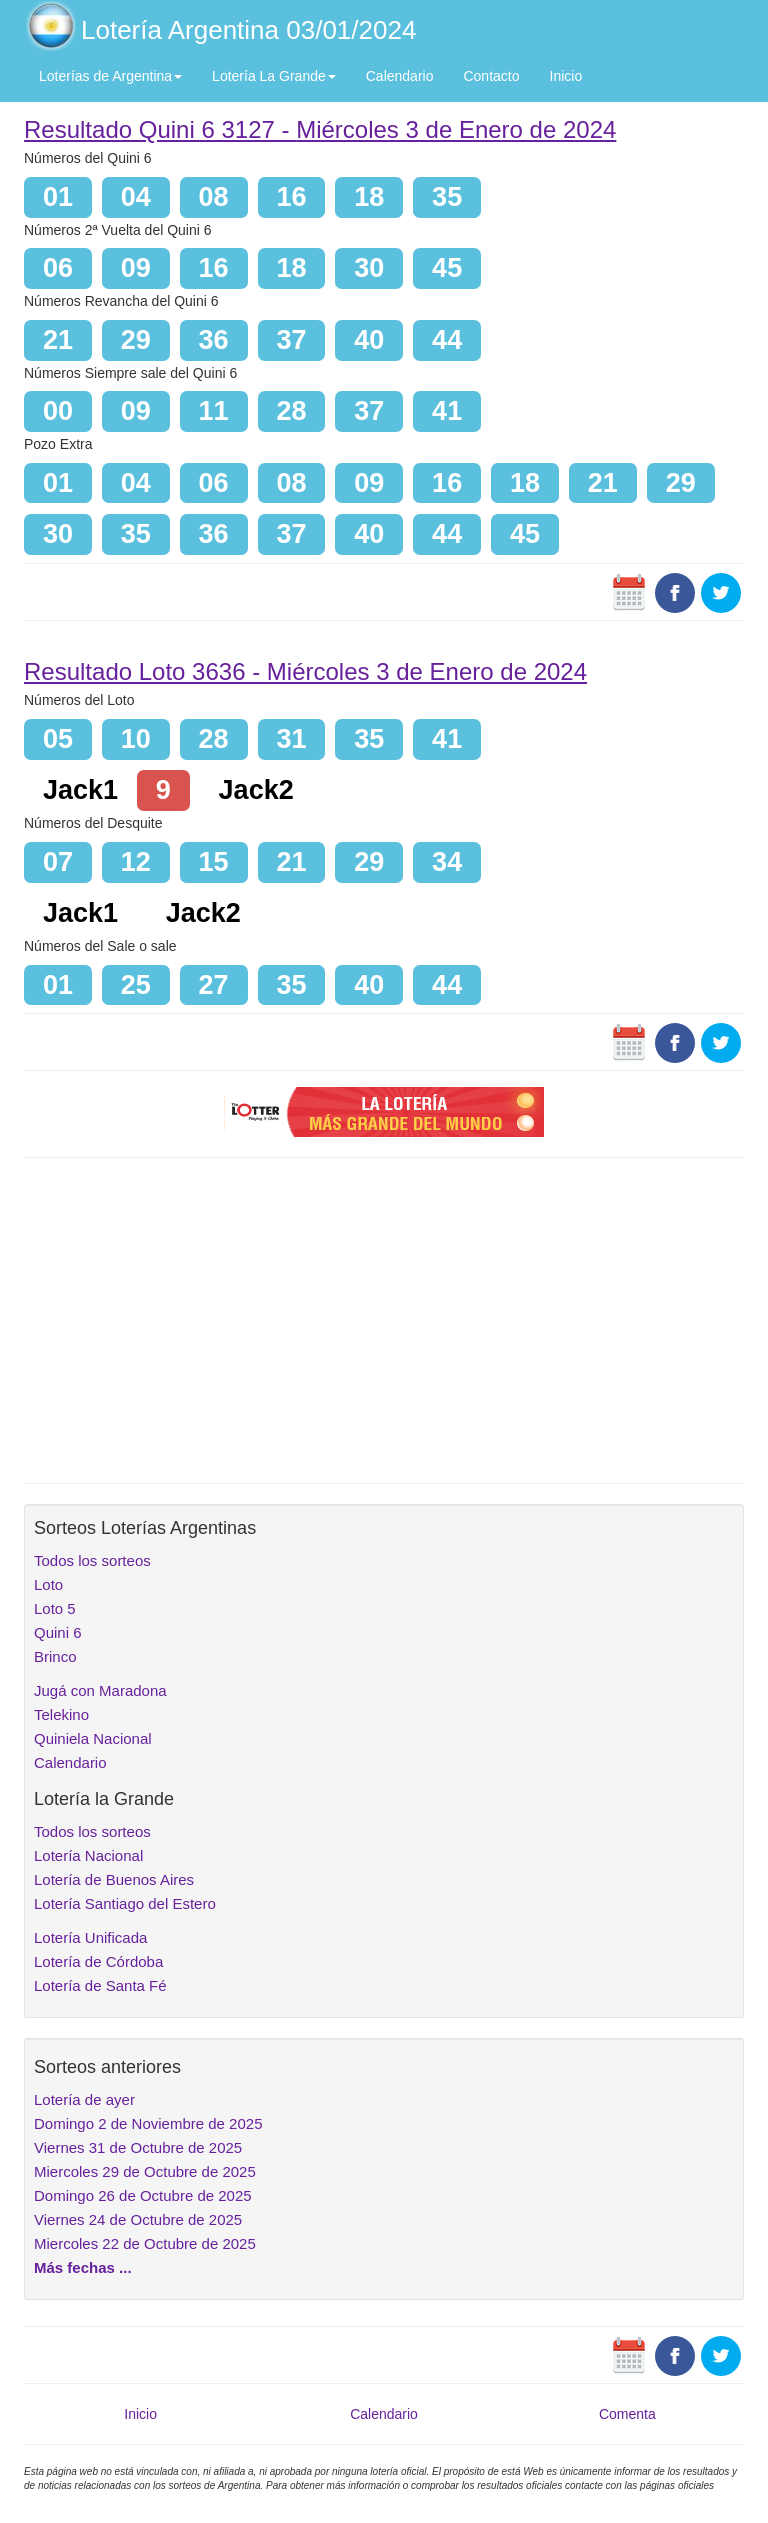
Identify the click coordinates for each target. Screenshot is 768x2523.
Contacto (491, 76)
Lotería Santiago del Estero (125, 1903)
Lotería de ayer (84, 2099)
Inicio (566, 76)
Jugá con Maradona (100, 1690)
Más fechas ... (83, 2267)
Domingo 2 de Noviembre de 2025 (148, 2123)
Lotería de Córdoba (98, 1961)
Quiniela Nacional (93, 1738)
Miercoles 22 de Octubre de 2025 (145, 2243)
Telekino (61, 1714)
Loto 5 (55, 1608)
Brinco (55, 1656)
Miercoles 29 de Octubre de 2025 (145, 2171)
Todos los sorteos (92, 1560)
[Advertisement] (384, 1318)
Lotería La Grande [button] (274, 76)
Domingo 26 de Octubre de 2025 (143, 2195)
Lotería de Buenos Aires (114, 1879)
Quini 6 (58, 1632)
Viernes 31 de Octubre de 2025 (138, 2147)
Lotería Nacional (88, 1855)
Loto (48, 1584)
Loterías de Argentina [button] (110, 76)
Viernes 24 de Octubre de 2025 (138, 2219)
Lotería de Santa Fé (100, 1985)
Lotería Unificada (90, 1937)
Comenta (627, 2414)
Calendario (400, 76)
